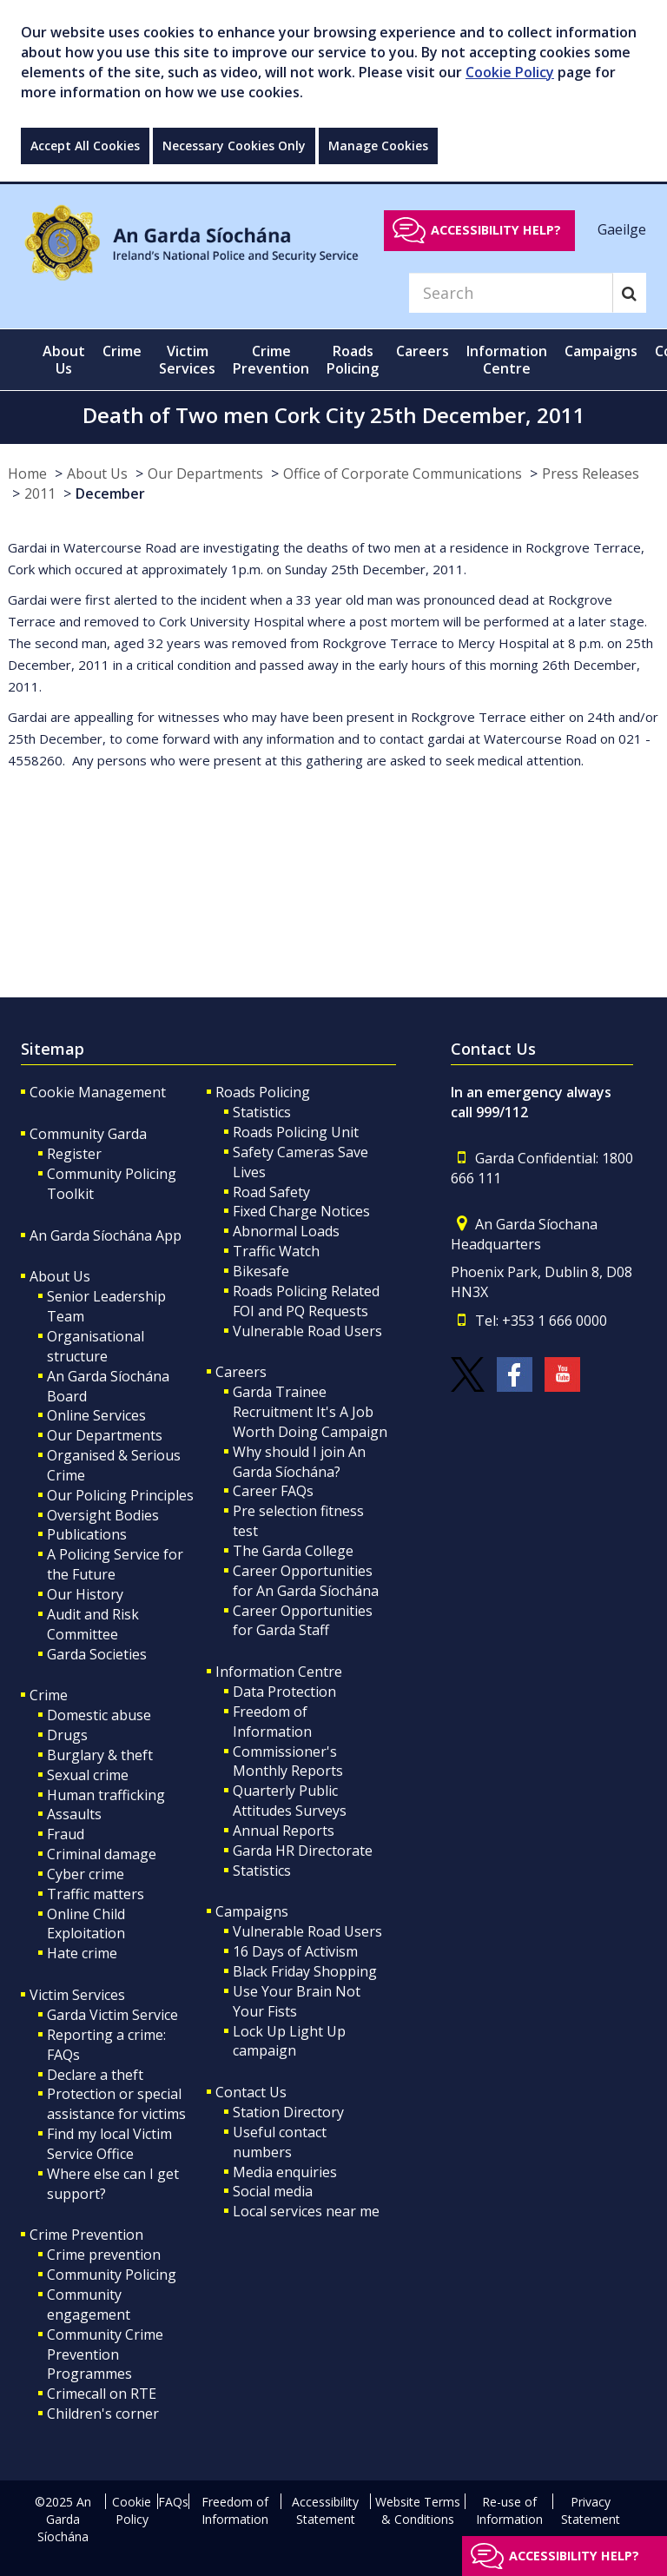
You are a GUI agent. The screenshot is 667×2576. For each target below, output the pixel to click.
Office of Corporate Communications (402, 473)
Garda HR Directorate (303, 1850)
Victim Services (77, 1994)
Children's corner (103, 2413)
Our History (85, 1594)
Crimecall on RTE (101, 2393)
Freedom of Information (272, 1721)
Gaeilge (622, 229)
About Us (97, 473)
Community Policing (111, 2274)
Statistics (262, 1112)
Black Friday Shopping (305, 1971)
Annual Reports (283, 1830)
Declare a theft (95, 2074)
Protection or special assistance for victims (116, 2103)
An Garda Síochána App (106, 1235)
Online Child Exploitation (86, 1924)
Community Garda (88, 1133)
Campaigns (251, 1911)
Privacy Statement (590, 2510)
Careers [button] (422, 351)
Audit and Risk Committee (93, 1624)
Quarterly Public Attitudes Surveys (290, 1800)
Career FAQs (273, 1490)
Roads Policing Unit (296, 1132)
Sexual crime (88, 1775)
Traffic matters (95, 1894)
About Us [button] (64, 359)
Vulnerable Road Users (307, 1331)
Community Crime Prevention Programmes (105, 2354)
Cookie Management (98, 1092)
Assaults (74, 1814)
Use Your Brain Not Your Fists (296, 2001)
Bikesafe (261, 1271)
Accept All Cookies (85, 145)
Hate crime (82, 1953)
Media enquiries (285, 2172)
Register (74, 1153)
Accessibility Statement (325, 2510)
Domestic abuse (99, 1715)
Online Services (96, 1415)
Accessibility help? (496, 230)
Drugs (67, 1735)
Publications (87, 1534)
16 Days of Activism (295, 1951)
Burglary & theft (100, 1755)
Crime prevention (104, 2254)
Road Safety (271, 1192)
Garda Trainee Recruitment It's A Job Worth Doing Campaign (310, 1411)
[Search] (510, 293)
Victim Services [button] (187, 359)
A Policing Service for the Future (115, 1564)
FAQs (173, 2501)
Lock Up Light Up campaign (289, 2041)
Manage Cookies (378, 145)
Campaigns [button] (601, 351)
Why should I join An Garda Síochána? (299, 1461)
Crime (49, 1695)
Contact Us (251, 2092)
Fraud (65, 1834)
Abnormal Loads (286, 1231)
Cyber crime (85, 1874)
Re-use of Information (509, 2510)
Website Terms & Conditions (417, 2510)
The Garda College (293, 1550)
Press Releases (590, 473)
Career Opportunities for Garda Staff (303, 1620)
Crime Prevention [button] (271, 359)
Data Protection (284, 1691)
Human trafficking (106, 1795)
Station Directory (288, 2112)
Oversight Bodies (103, 1515)
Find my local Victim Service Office (109, 2143)
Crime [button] (122, 351)
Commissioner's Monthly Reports (288, 1761)
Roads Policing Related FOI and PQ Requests (306, 1301)
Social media (273, 2191)
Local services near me (306, 2211)
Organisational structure (95, 1346)
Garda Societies (97, 1654)
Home (27, 473)
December (110, 493)
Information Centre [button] (506, 359)
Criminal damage (101, 1854)
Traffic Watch (276, 1251)
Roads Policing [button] (353, 359)
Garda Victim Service (112, 2014)
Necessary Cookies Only (234, 145)
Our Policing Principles (120, 1495)
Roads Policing (262, 1092)
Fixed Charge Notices (301, 1211)
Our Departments (205, 473)
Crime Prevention (86, 2234)
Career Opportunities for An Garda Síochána (306, 1580)
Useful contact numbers (280, 2142)
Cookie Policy (510, 72)
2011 (40, 493)
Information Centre (278, 1671)
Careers (241, 1371)
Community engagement (88, 2304)
